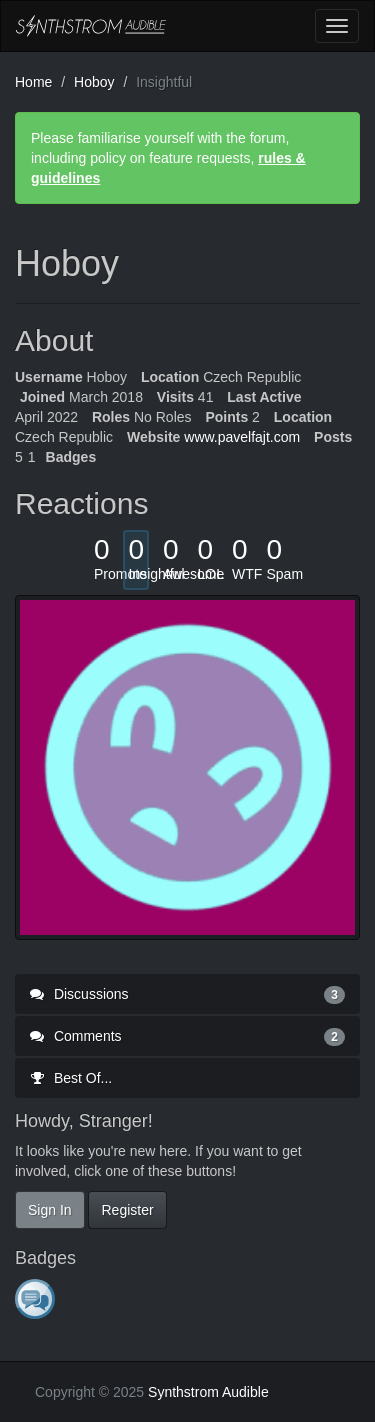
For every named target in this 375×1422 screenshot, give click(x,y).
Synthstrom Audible (91, 26)
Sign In (50, 1210)
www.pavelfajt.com (242, 437)
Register (127, 1210)
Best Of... (71, 1078)
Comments (187, 1036)
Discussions (187, 994)
